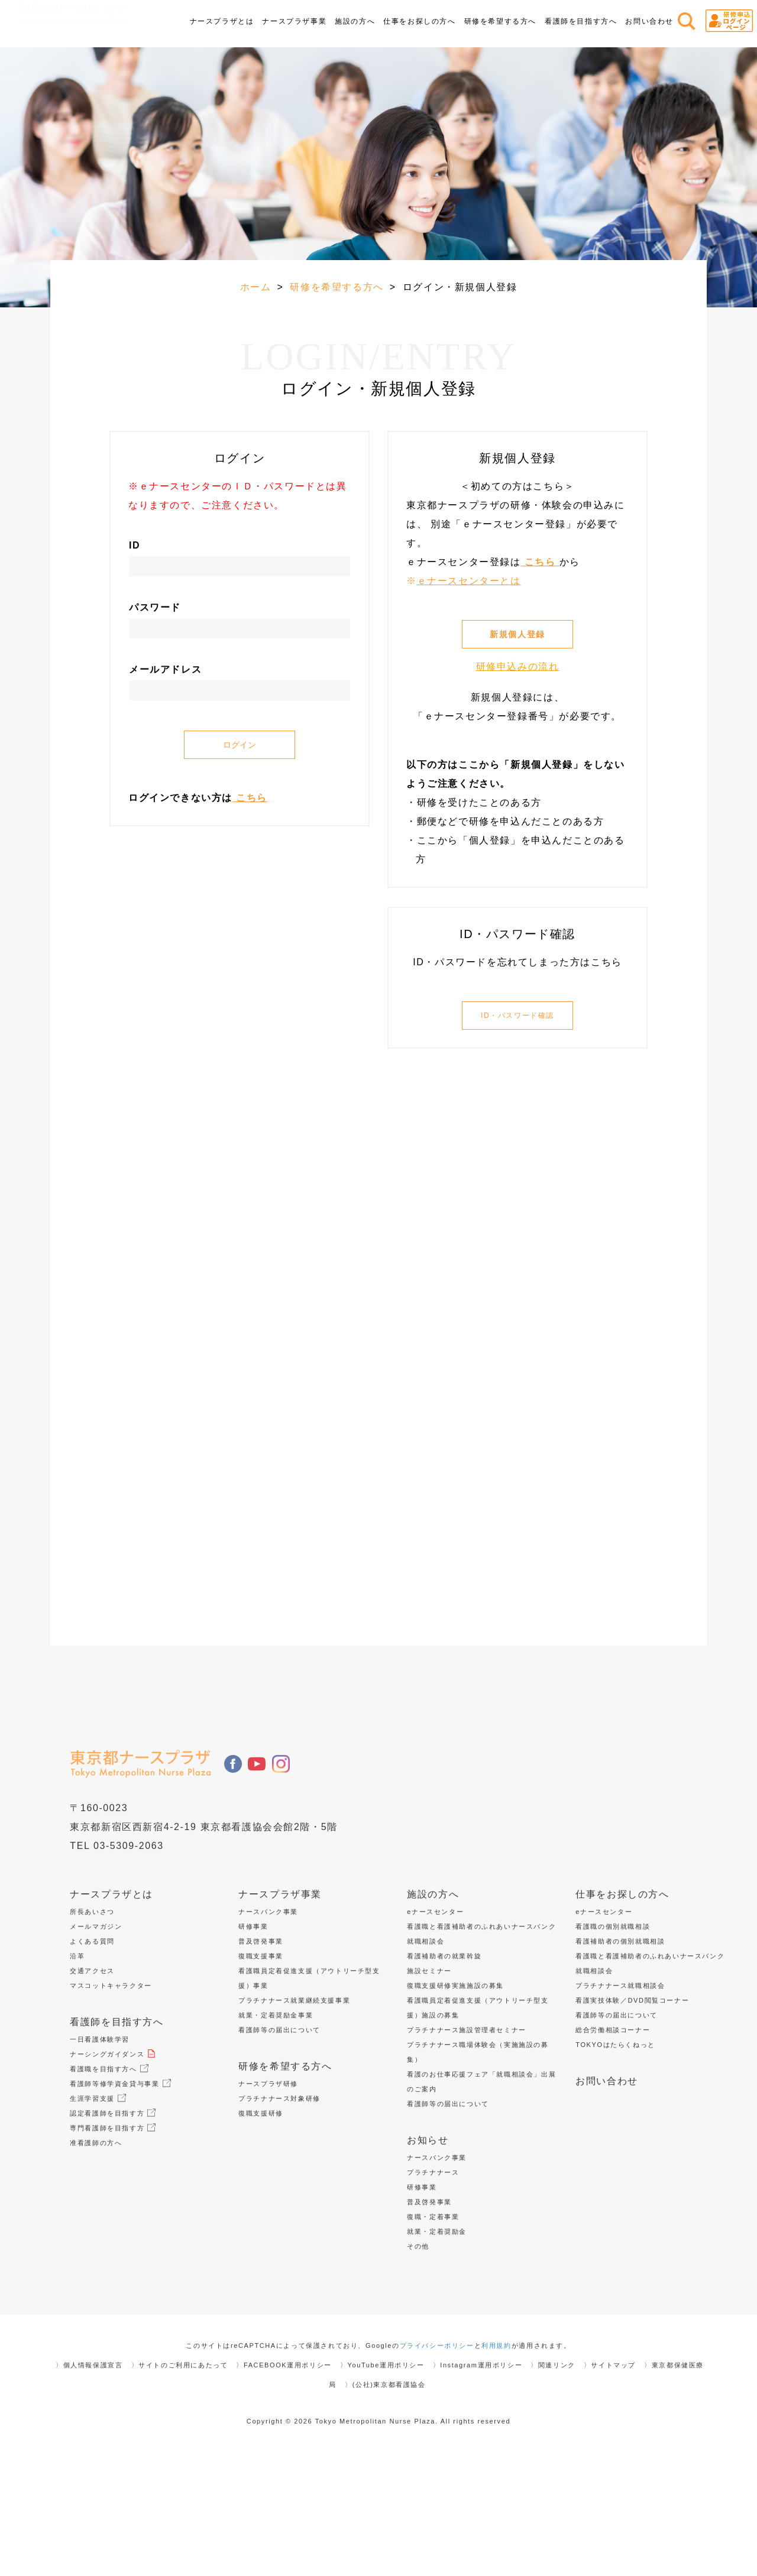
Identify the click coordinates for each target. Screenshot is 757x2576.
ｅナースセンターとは (469, 581)
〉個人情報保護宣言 (89, 2477)
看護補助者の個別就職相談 (620, 2053)
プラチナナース (433, 2284)
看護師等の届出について (279, 2142)
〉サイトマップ (610, 2477)
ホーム (255, 287)
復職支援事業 (260, 2068)
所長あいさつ (92, 2023)
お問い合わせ (649, 21)
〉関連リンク (552, 2477)
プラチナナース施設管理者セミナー (466, 2142)
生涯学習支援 (98, 2210)
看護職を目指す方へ (109, 2181)
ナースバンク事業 (268, 2023)
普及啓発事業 (260, 2053)
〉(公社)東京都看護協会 (385, 2496)
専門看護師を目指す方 (113, 2240)
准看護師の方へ (101, 2255)
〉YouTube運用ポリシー (382, 2477)
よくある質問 (92, 2053)
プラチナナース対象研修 (279, 2210)
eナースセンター (435, 2023)
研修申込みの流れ (517, 666)
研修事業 (253, 2038)
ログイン (239, 745)
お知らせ (427, 2252)
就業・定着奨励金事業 (275, 2127)
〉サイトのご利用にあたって (179, 2477)
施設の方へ (433, 2006)
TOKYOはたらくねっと (621, 2156)
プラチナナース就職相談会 (620, 2097)
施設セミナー (429, 2083)
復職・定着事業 (433, 2328)
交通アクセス (92, 2083)
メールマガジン (96, 2038)
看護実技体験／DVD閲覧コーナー (632, 2112)
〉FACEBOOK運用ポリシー (284, 2477)
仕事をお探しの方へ (622, 2006)
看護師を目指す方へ (116, 2134)
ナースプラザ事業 (280, 2006)
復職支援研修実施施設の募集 (455, 2097)
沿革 (77, 2068)
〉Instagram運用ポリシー (478, 2477)
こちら (249, 798)
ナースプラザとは (111, 2006)
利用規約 (496, 2457)
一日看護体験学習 (100, 2151)
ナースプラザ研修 (268, 2195)
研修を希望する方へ (336, 287)
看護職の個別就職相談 (612, 2038)
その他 (418, 2358)
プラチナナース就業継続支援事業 (294, 2112)
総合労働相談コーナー (618, 2142)
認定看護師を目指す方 (113, 2225)
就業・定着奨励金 (437, 2343)
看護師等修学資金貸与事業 (120, 2195)
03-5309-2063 (128, 1958)
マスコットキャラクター (111, 2097)
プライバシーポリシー (437, 2457)
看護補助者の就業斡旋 (444, 2068)
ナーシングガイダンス (113, 2166)
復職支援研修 (260, 2225)
